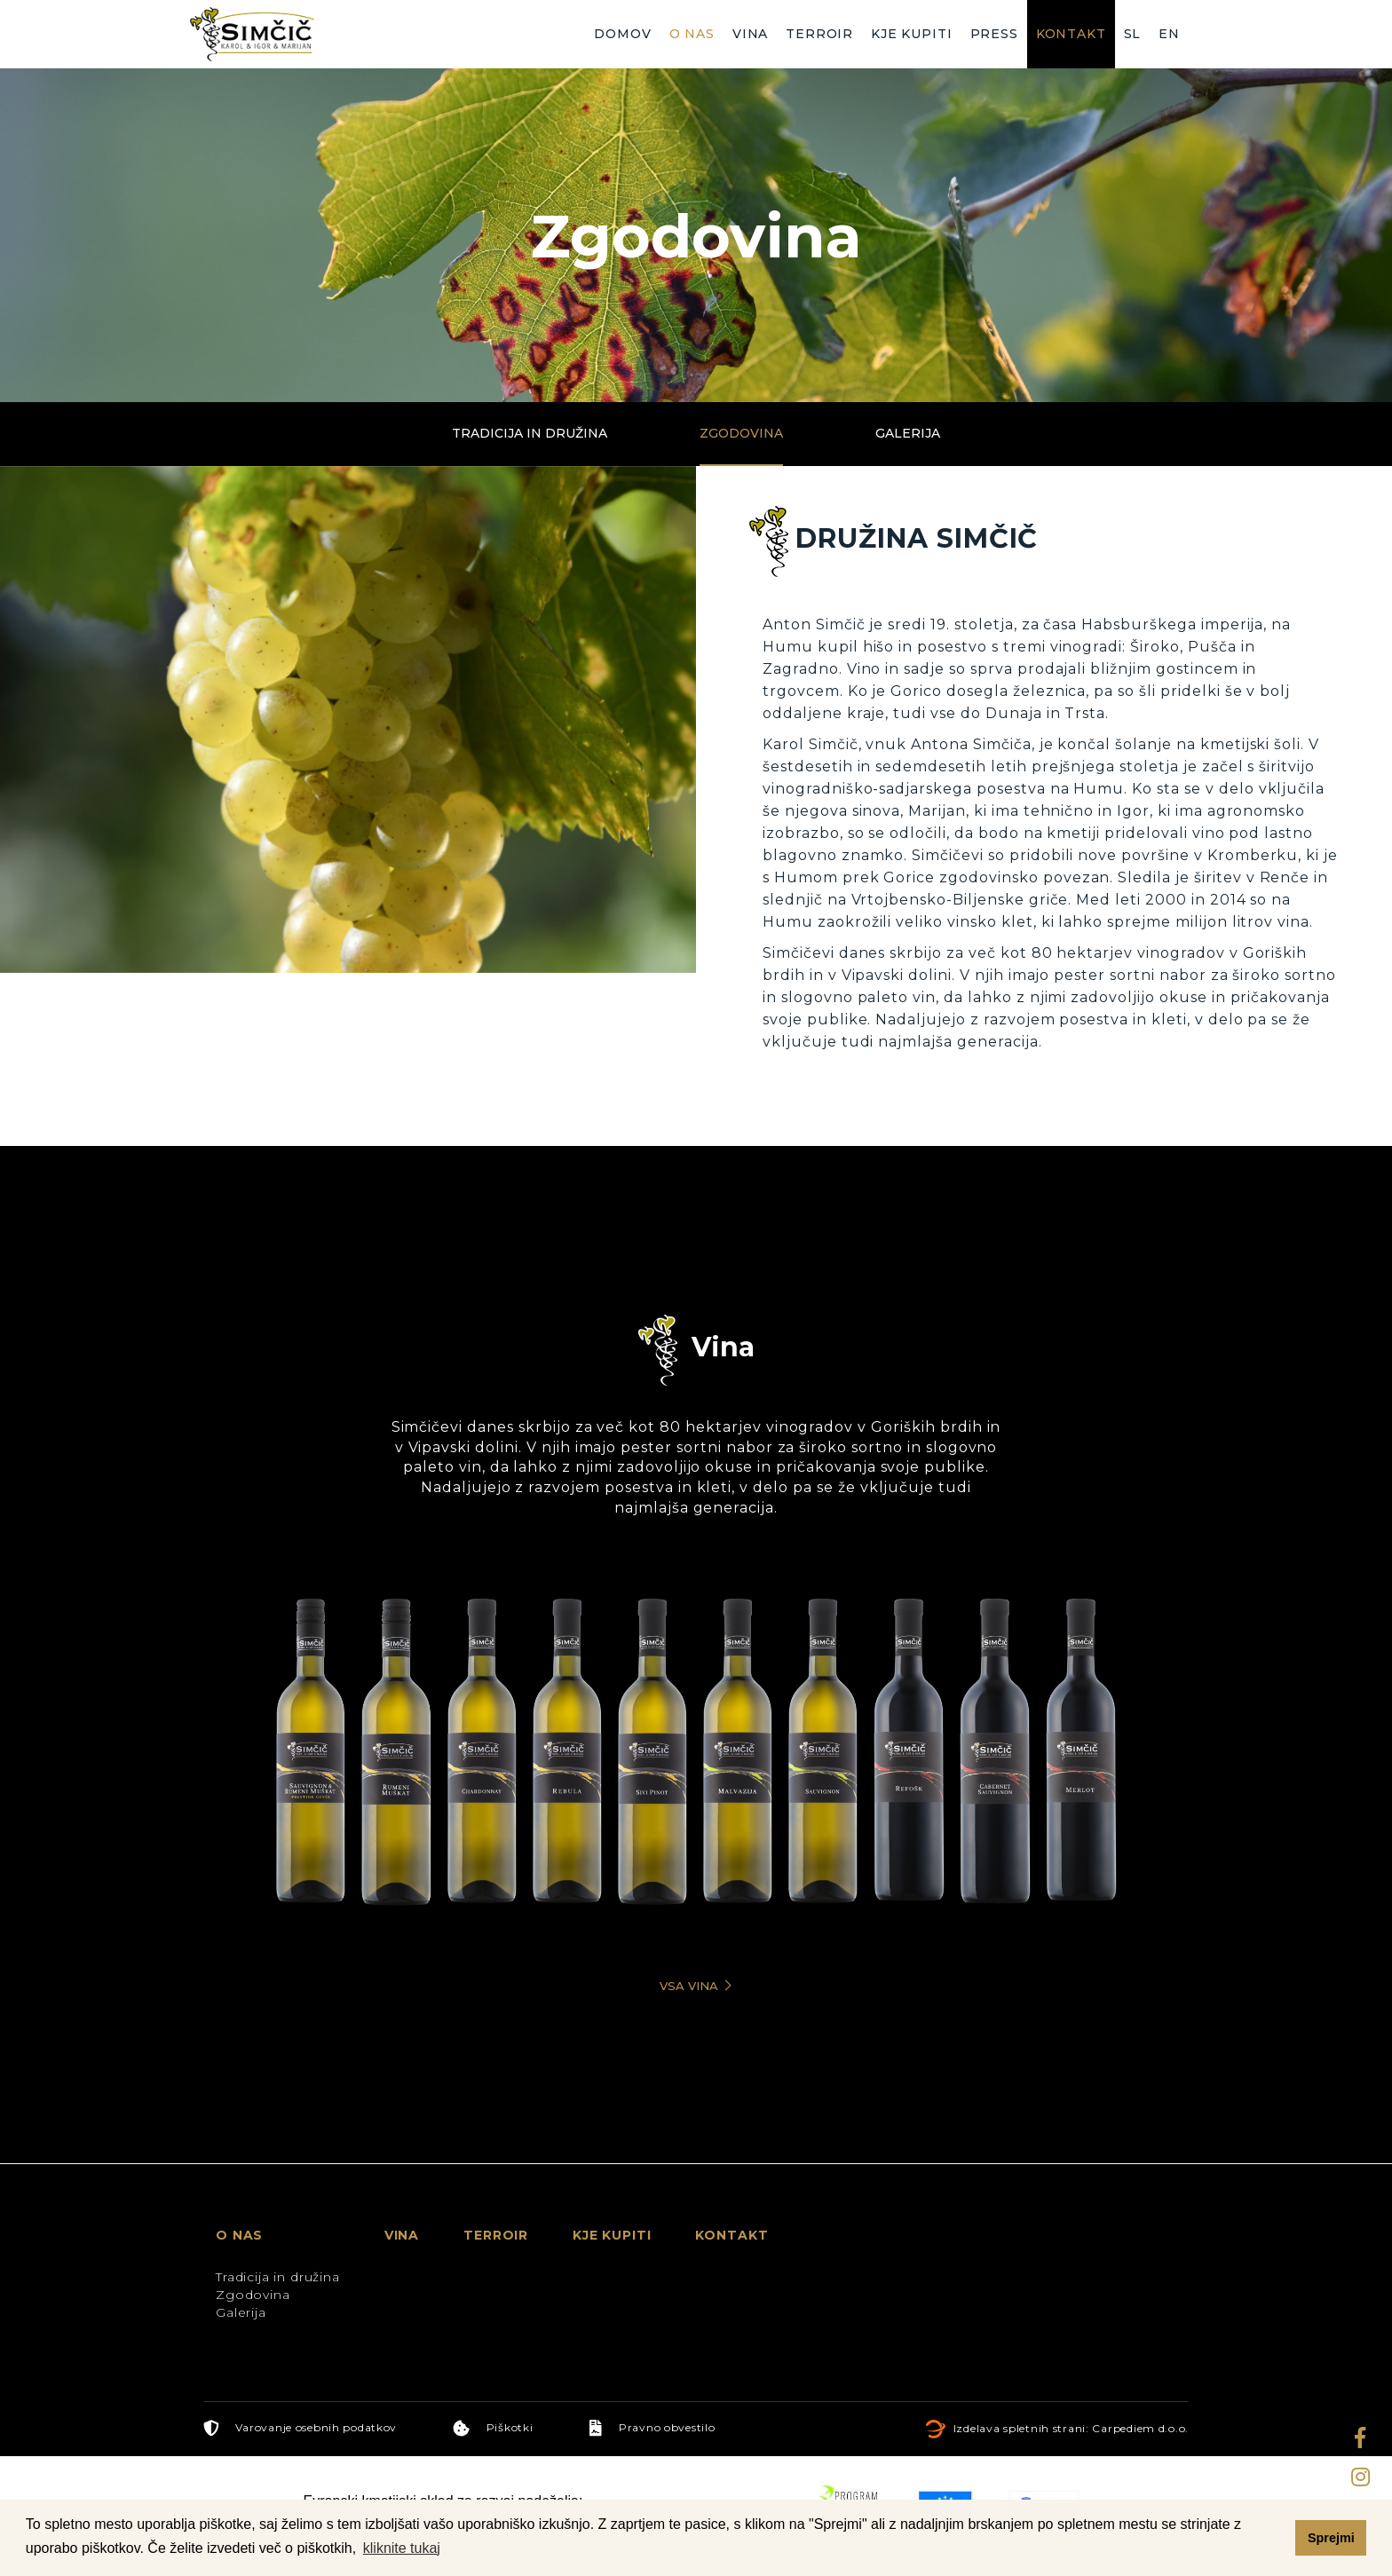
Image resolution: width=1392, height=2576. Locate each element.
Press (994, 34)
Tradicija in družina (529, 433)
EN (1169, 34)
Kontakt (1071, 34)
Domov (622, 34)
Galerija (907, 433)
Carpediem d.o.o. (1140, 2428)
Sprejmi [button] (1331, 2538)
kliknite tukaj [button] (401, 2548)
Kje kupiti (911, 34)
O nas (692, 34)
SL (1133, 34)
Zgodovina (741, 433)
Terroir (819, 34)
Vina (750, 34)
